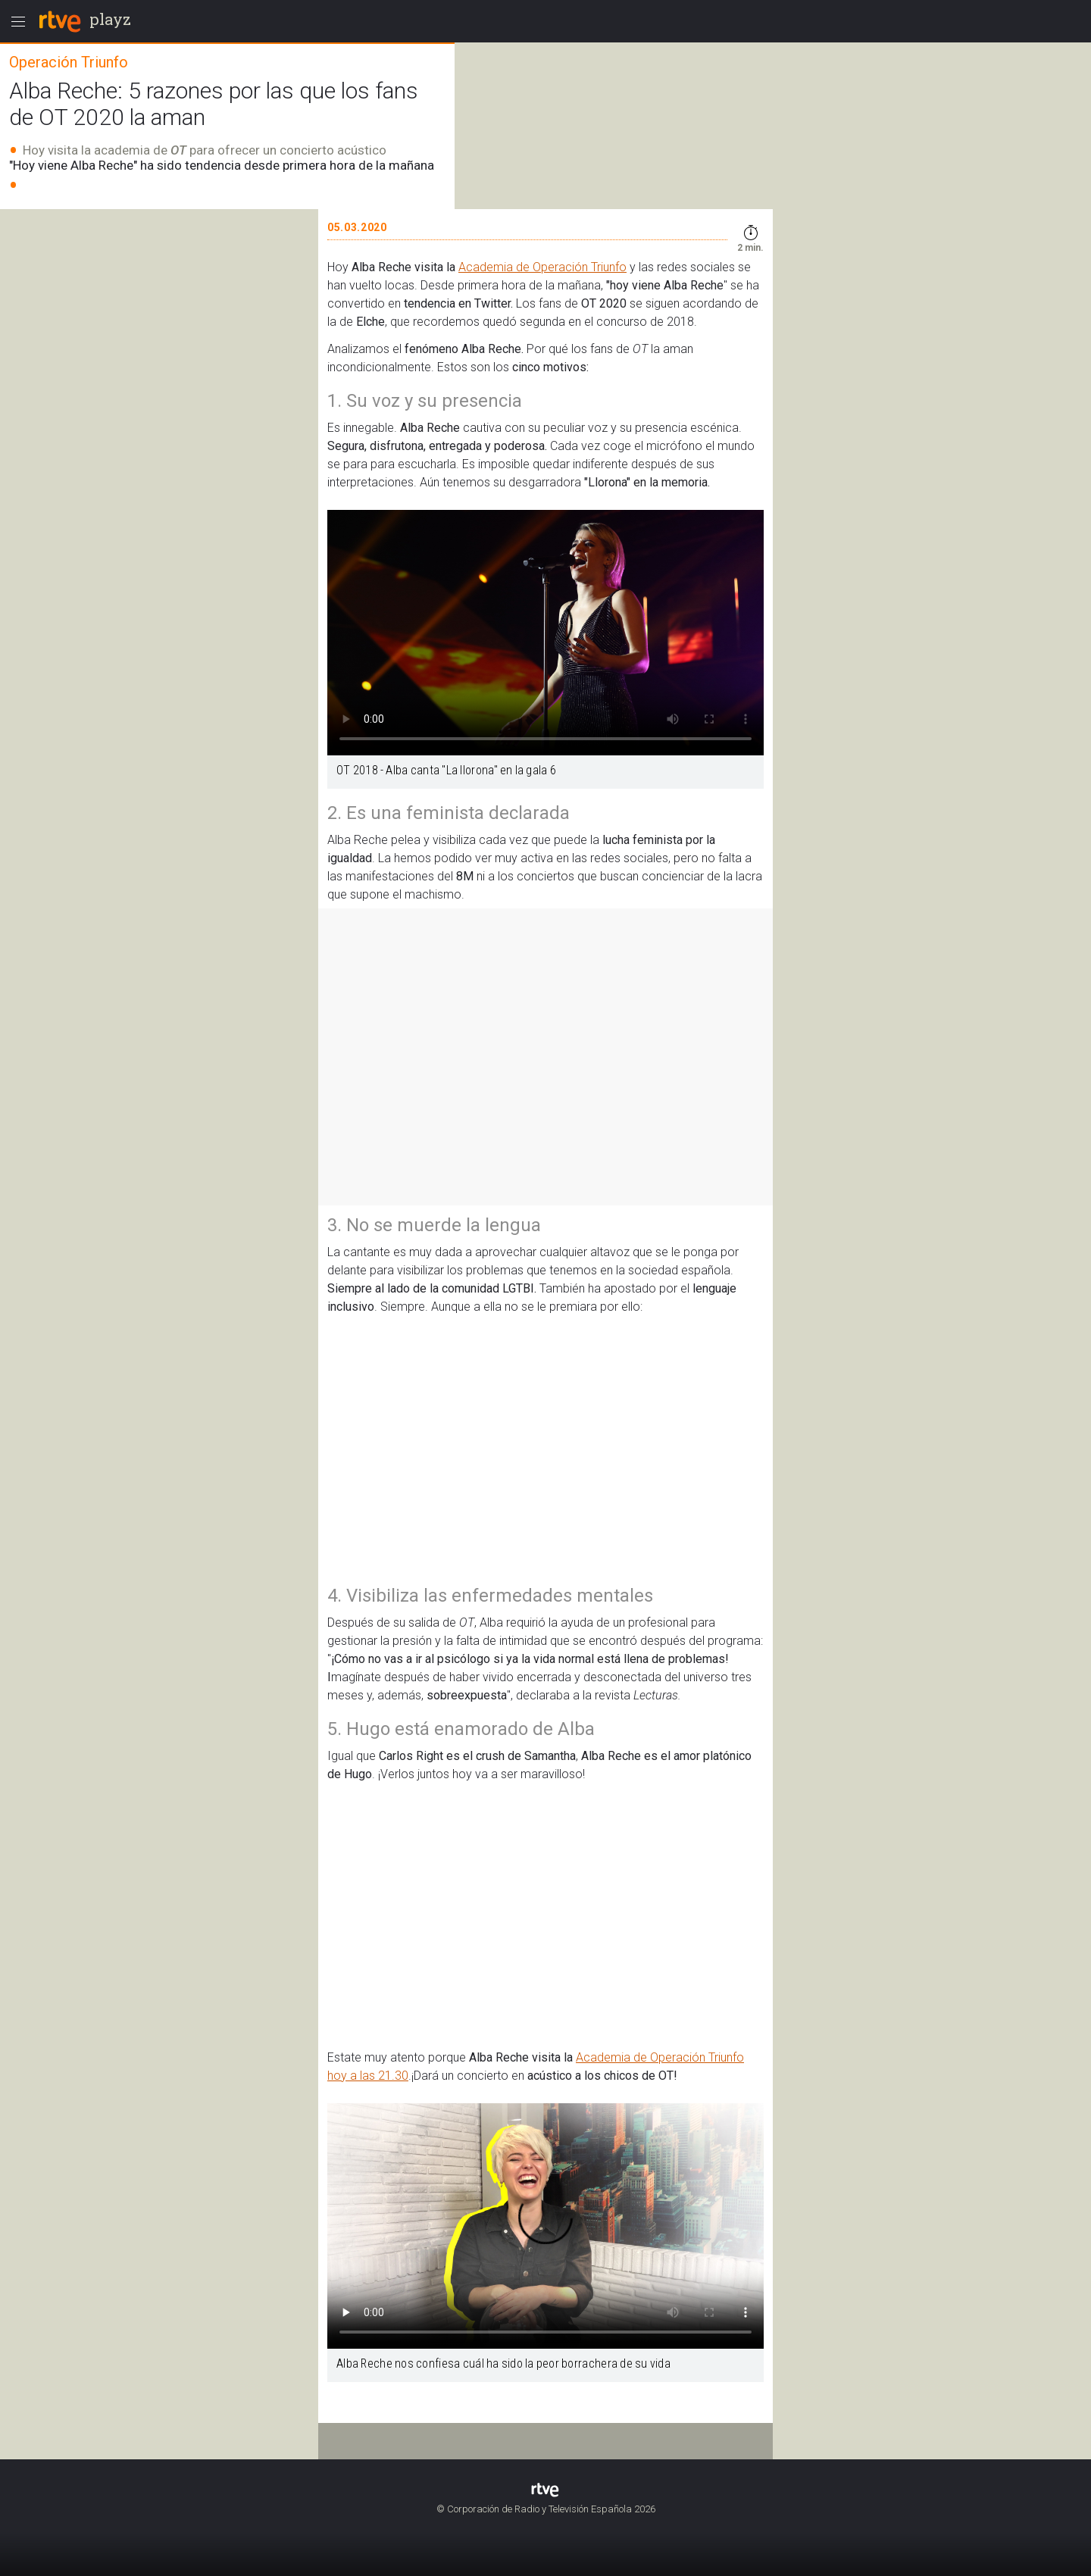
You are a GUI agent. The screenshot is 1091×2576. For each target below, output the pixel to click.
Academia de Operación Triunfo (542, 267)
